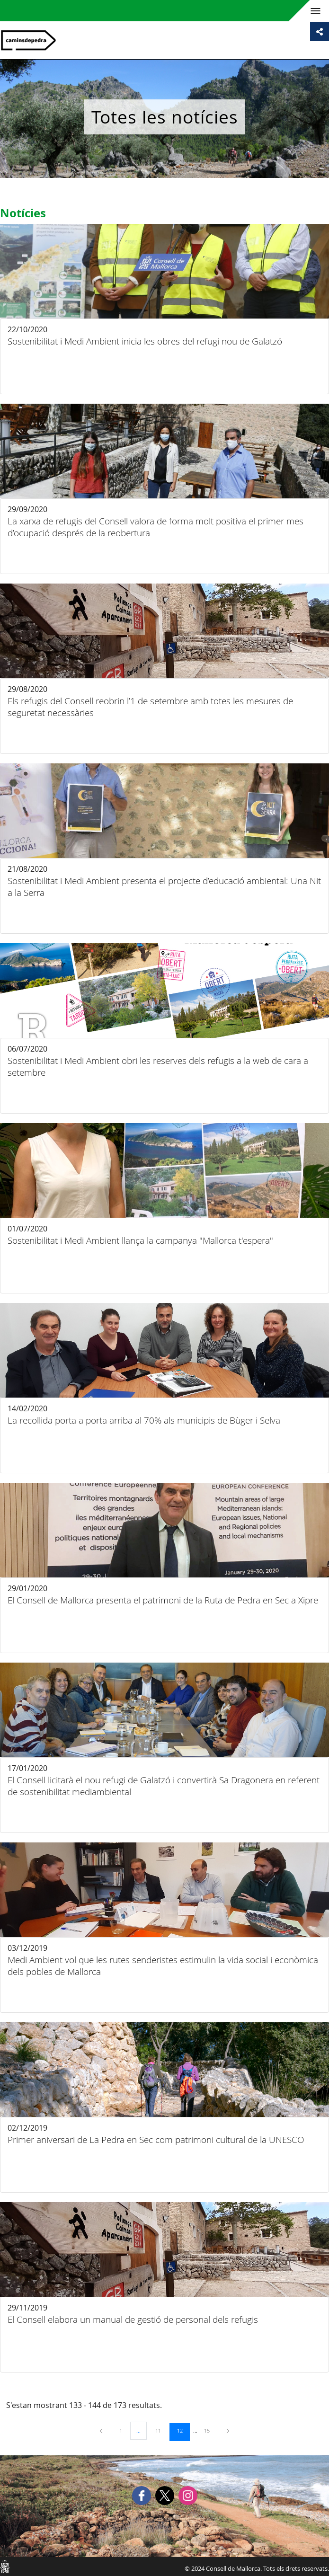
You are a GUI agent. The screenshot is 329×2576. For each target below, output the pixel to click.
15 (210, 2430)
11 (161, 2430)
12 (183, 2430)
